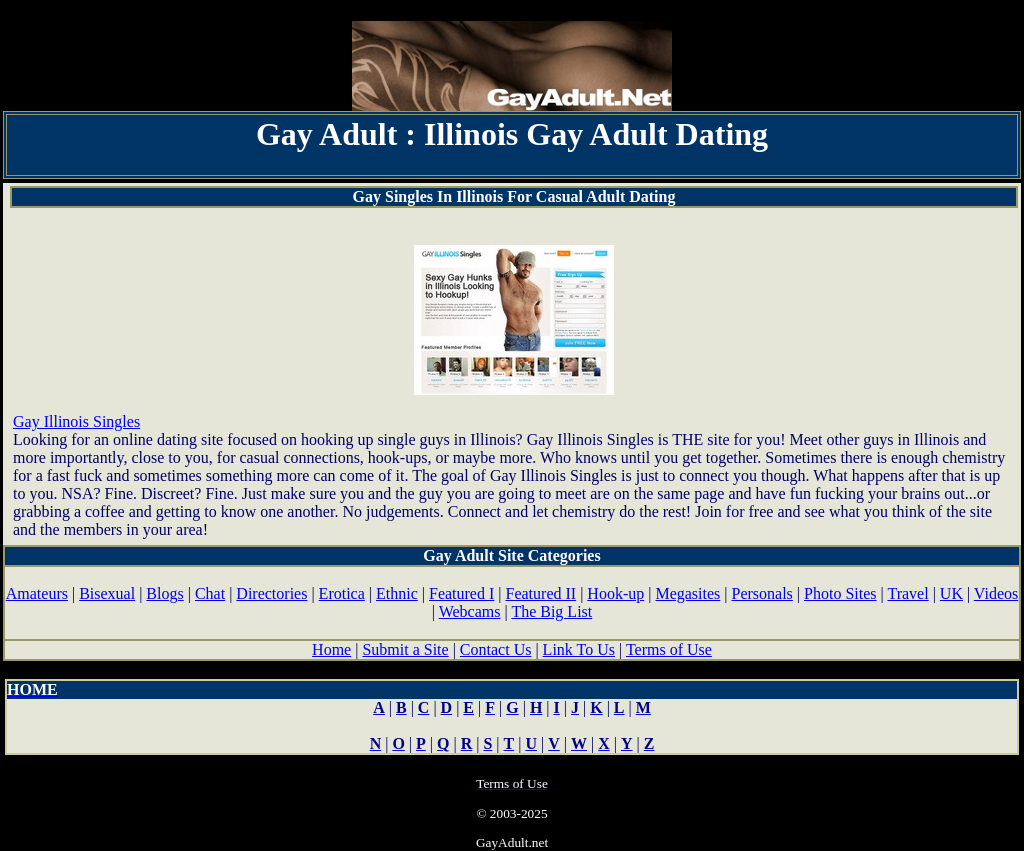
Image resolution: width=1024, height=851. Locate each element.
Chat (210, 593)
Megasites (687, 593)
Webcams (470, 611)
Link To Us (579, 649)
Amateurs (37, 593)
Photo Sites (840, 593)
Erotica (342, 593)
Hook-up (615, 593)
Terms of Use (669, 649)
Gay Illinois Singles (76, 421)
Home (331, 649)
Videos (996, 593)
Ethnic (397, 593)
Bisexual (107, 593)
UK (951, 593)
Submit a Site (405, 649)
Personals (762, 593)
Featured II (541, 593)
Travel (907, 593)
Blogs (164, 593)
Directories (271, 593)
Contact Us (496, 649)
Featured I (461, 593)
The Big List (551, 611)
